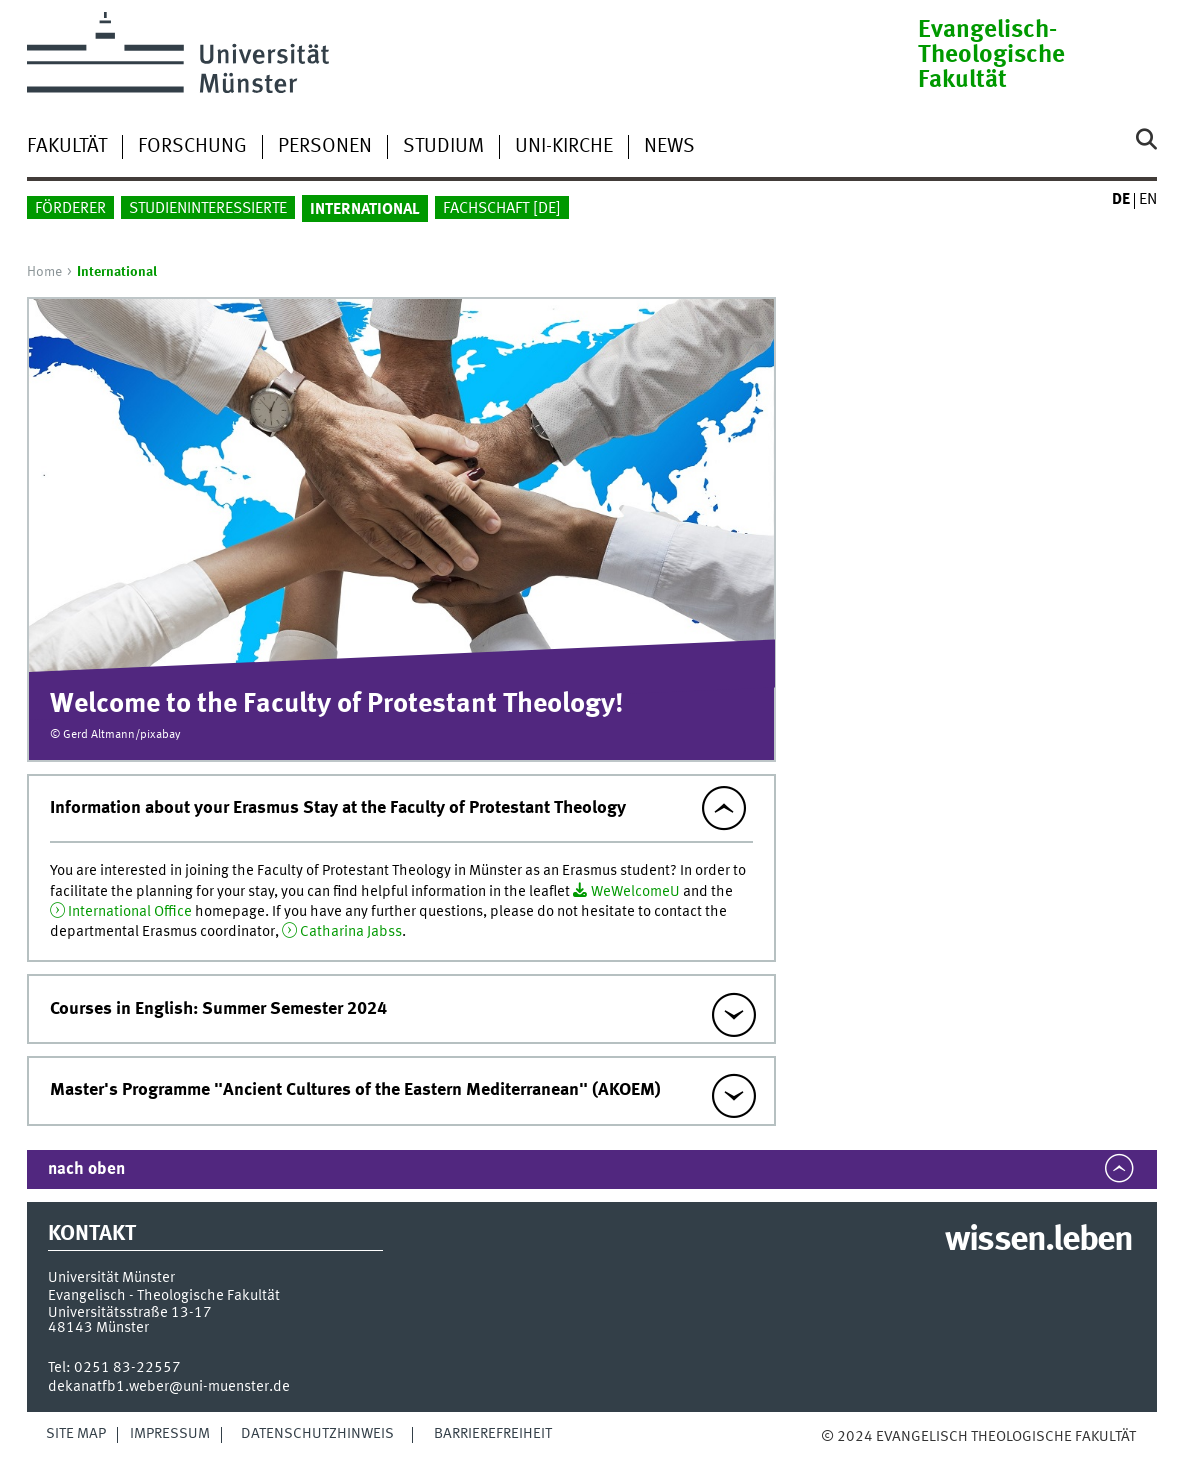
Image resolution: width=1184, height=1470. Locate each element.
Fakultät (67, 147)
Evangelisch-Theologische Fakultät (991, 55)
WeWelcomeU (635, 892)
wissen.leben (1038, 1241)
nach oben (86, 1169)
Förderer (70, 209)
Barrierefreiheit (493, 1434)
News (669, 147)
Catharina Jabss (351, 932)
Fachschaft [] (502, 209)
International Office (130, 912)
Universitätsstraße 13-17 (130, 1313)
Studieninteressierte (208, 209)
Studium (443, 147)
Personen (325, 147)
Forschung (192, 147)
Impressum (170, 1434)
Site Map (76, 1434)
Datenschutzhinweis (317, 1434)
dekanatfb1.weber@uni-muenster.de (169, 1387)
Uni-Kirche (564, 147)
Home (44, 272)
